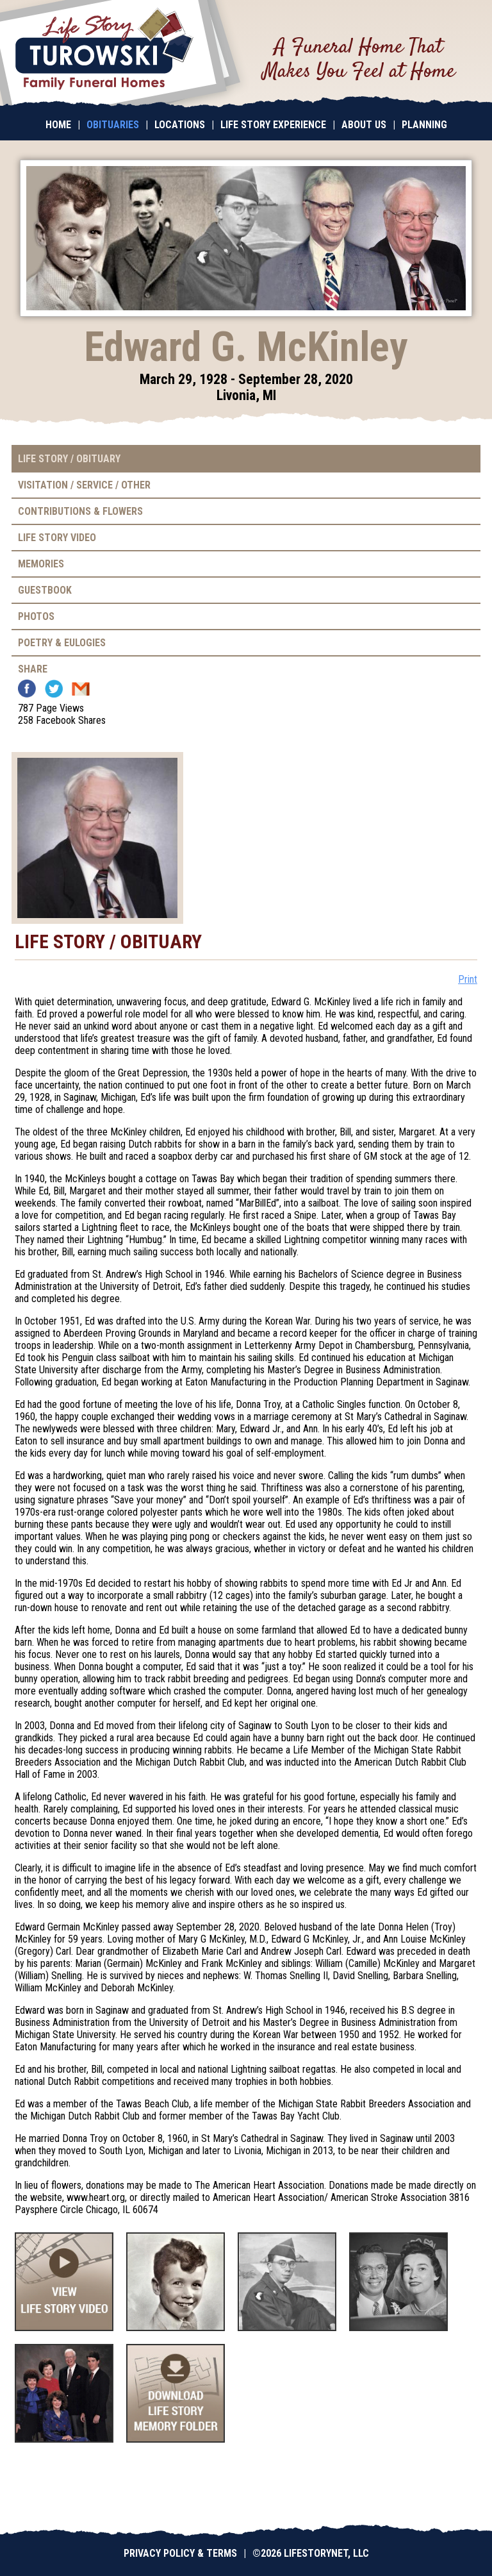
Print (467, 979)
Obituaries (112, 125)
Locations (179, 125)
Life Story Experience (273, 125)
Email (81, 689)
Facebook (27, 689)
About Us (363, 125)
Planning (424, 125)
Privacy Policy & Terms (180, 2553)
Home (58, 125)
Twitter (54, 689)
